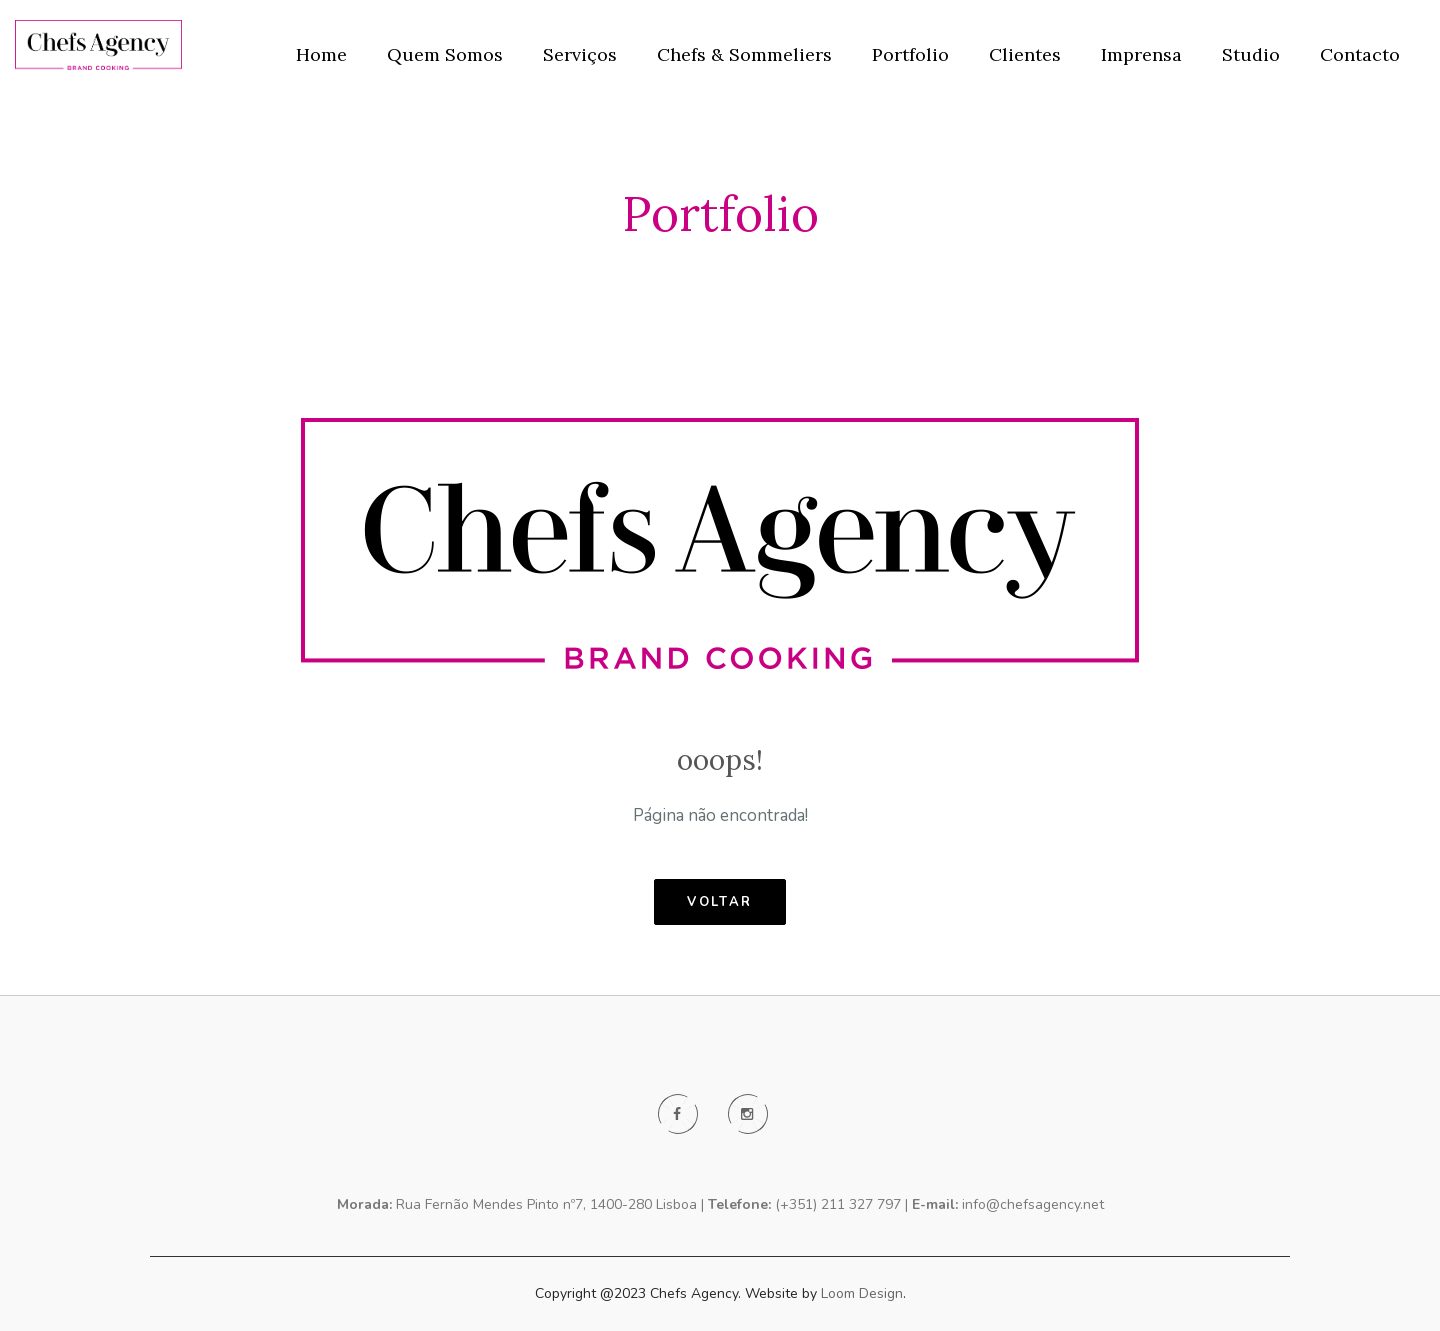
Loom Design (862, 1293)
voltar (720, 902)
